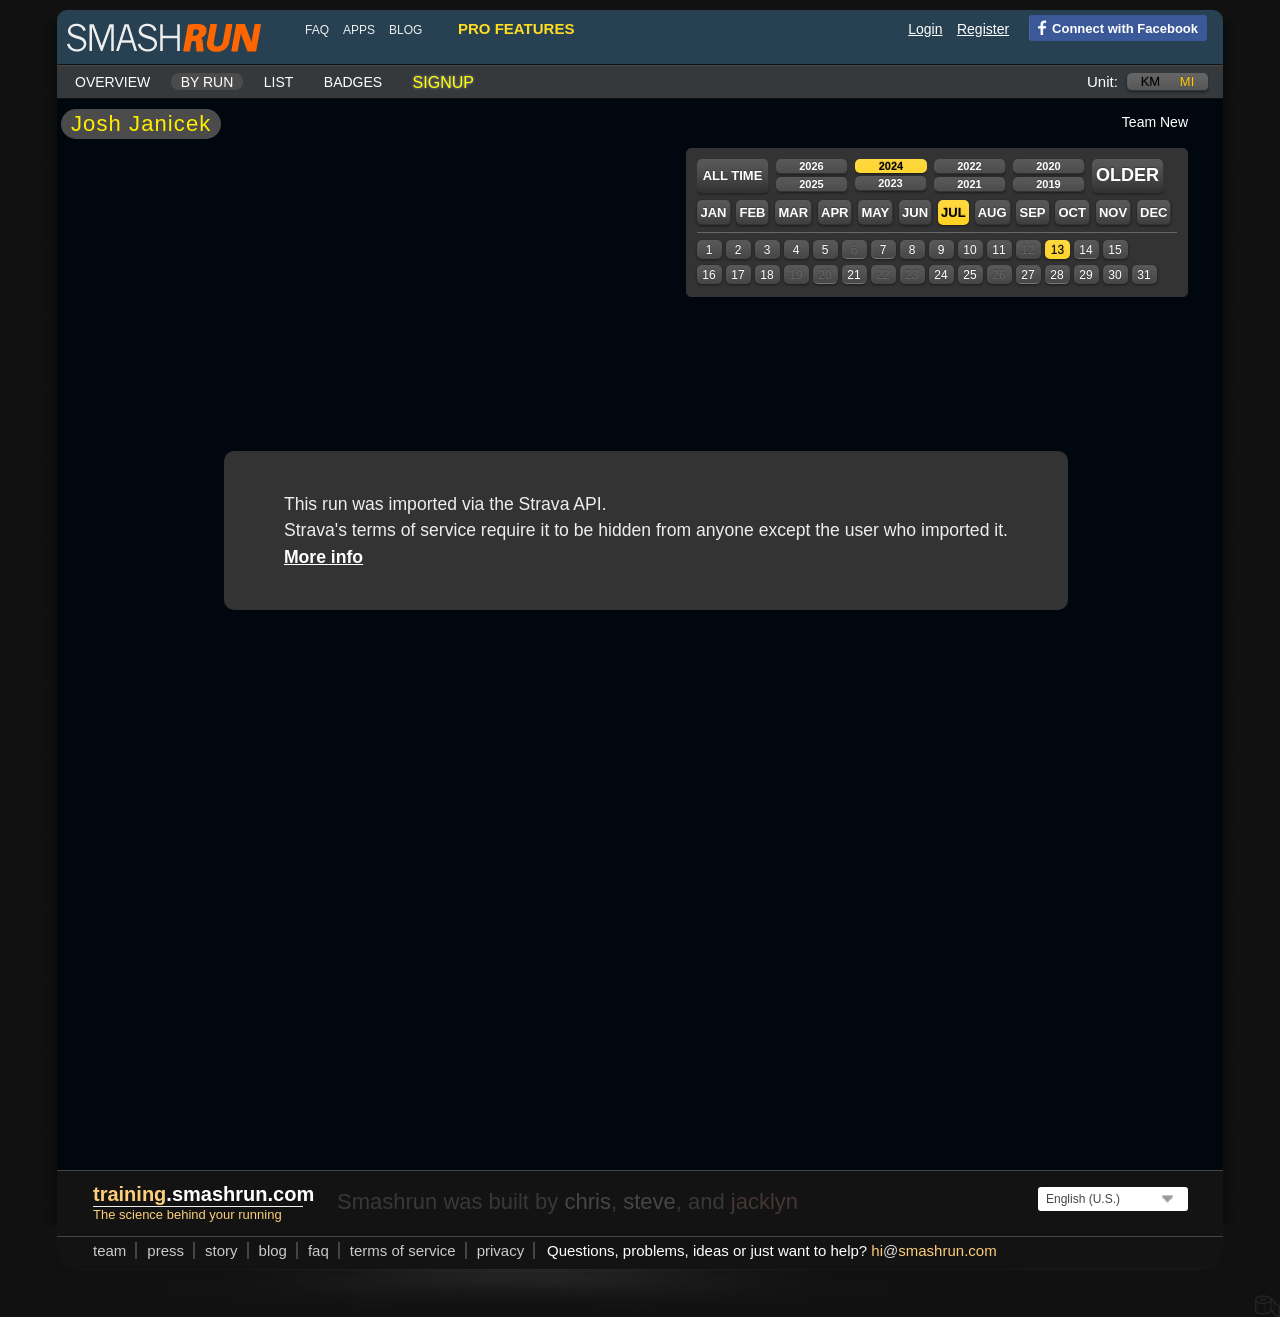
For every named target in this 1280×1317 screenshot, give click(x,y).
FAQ (317, 30)
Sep (1032, 212)
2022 (969, 166)
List (279, 82)
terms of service (403, 1250)
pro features (516, 28)
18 (766, 275)
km (1151, 81)
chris (587, 1201)
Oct (1071, 212)
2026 (811, 166)
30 (1114, 275)
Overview (112, 82)
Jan (713, 212)
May (875, 212)
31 (1143, 275)
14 (1085, 250)
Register (983, 29)
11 (998, 250)
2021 (969, 184)
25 (969, 275)
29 (1085, 275)
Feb (752, 212)
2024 (891, 166)
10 (969, 250)
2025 (811, 184)
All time (733, 175)
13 (1057, 250)
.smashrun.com (203, 1194)
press (165, 1250)
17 (737, 275)
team (109, 1250)
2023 (890, 183)
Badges (353, 82)
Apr (834, 212)
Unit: (1102, 81)
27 (1027, 275)
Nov (1113, 212)
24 (940, 275)
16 (708, 275)
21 (853, 275)
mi (1187, 81)
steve (649, 1201)
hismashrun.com (933, 1250)
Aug (992, 212)
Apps (359, 30)
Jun (915, 212)
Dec (1153, 212)
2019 (1048, 184)
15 (1114, 250)
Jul (953, 212)
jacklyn (764, 1201)
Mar (793, 212)
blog (405, 30)
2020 (1048, 166)
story (221, 1250)
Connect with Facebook (1113, 27)
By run (207, 82)
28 (1056, 275)
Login (925, 29)
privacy (501, 1250)
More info (323, 557)
